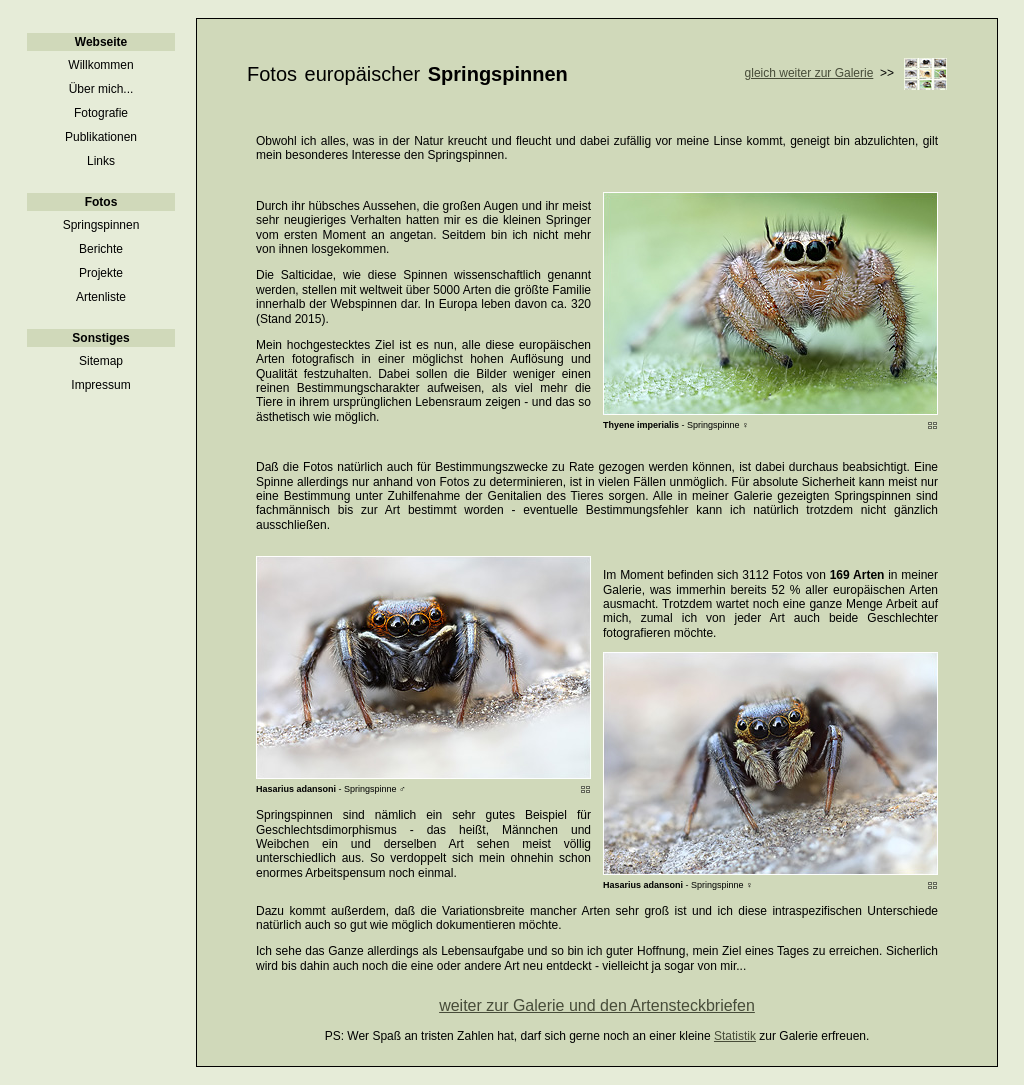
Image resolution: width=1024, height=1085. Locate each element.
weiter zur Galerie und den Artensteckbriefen (597, 1005)
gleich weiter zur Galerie (809, 73)
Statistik (735, 1036)
